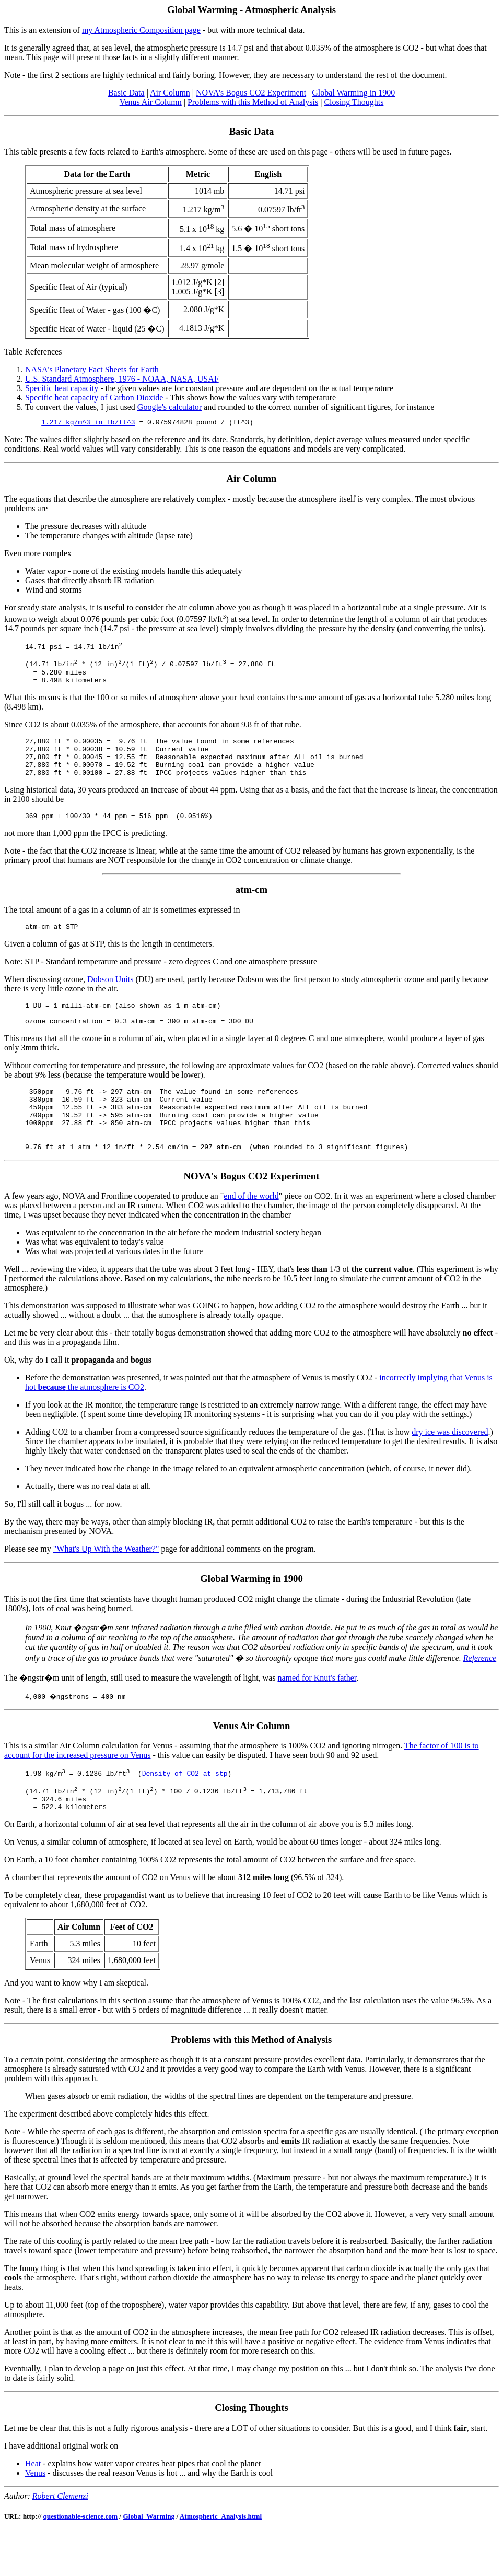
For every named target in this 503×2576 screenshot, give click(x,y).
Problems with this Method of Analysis (253, 102)
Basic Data (126, 92)
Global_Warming (148, 2560)
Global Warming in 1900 (353, 92)
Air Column (170, 92)
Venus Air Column (151, 102)
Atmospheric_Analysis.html (221, 2560)
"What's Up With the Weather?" (106, 1584)
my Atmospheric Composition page (141, 30)
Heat (33, 2507)
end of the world (251, 1231)
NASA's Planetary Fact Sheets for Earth (92, 369)
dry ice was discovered (450, 1467)
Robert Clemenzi (60, 2539)
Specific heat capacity (61, 388)
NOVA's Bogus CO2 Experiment (251, 92)
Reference (479, 1693)
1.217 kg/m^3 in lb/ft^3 (88, 423)
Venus (35, 2516)
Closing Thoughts (353, 102)
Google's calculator (169, 407)
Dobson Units (110, 999)
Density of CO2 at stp (185, 1811)
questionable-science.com (80, 2560)
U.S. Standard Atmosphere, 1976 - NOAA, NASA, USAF (122, 378)
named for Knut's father (316, 1713)
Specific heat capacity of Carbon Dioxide (94, 397)
